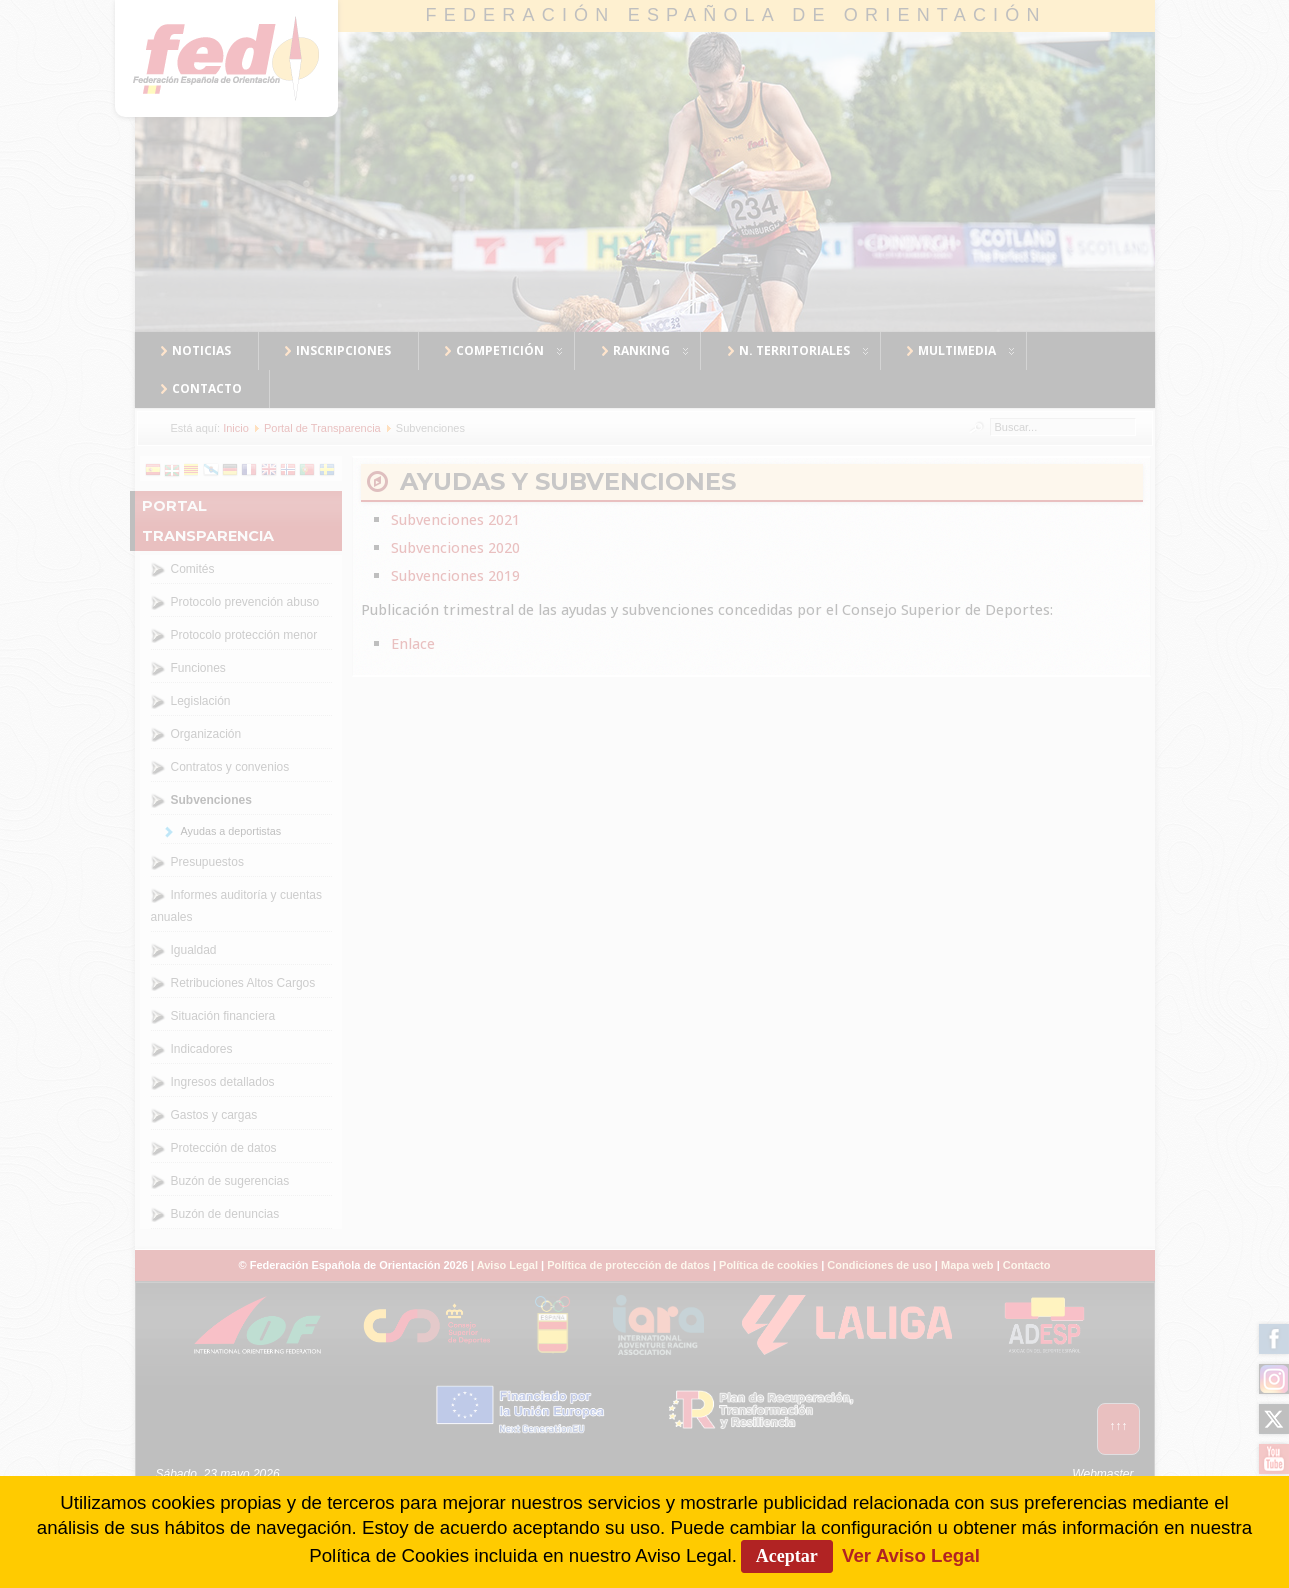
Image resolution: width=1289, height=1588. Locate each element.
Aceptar (787, 1556)
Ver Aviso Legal (911, 1555)
